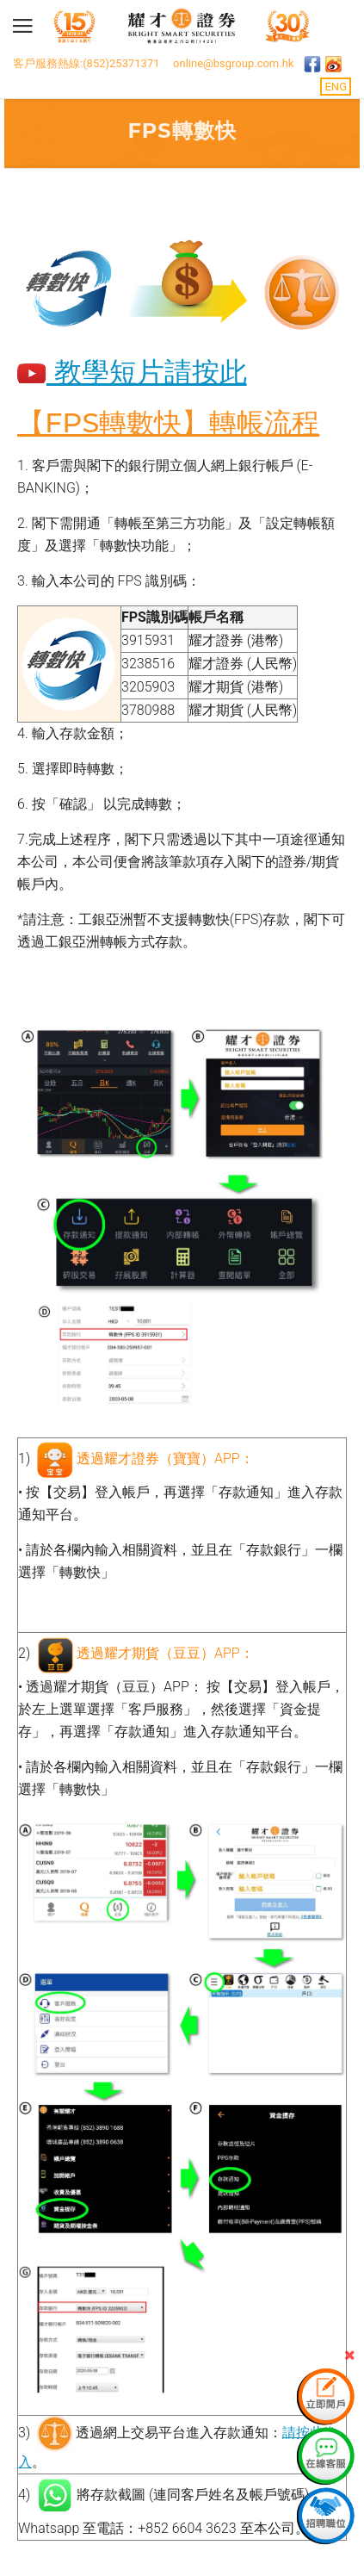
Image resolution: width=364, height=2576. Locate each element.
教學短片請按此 (132, 371)
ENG (335, 86)
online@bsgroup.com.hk (233, 63)
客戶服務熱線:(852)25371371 (86, 63)
